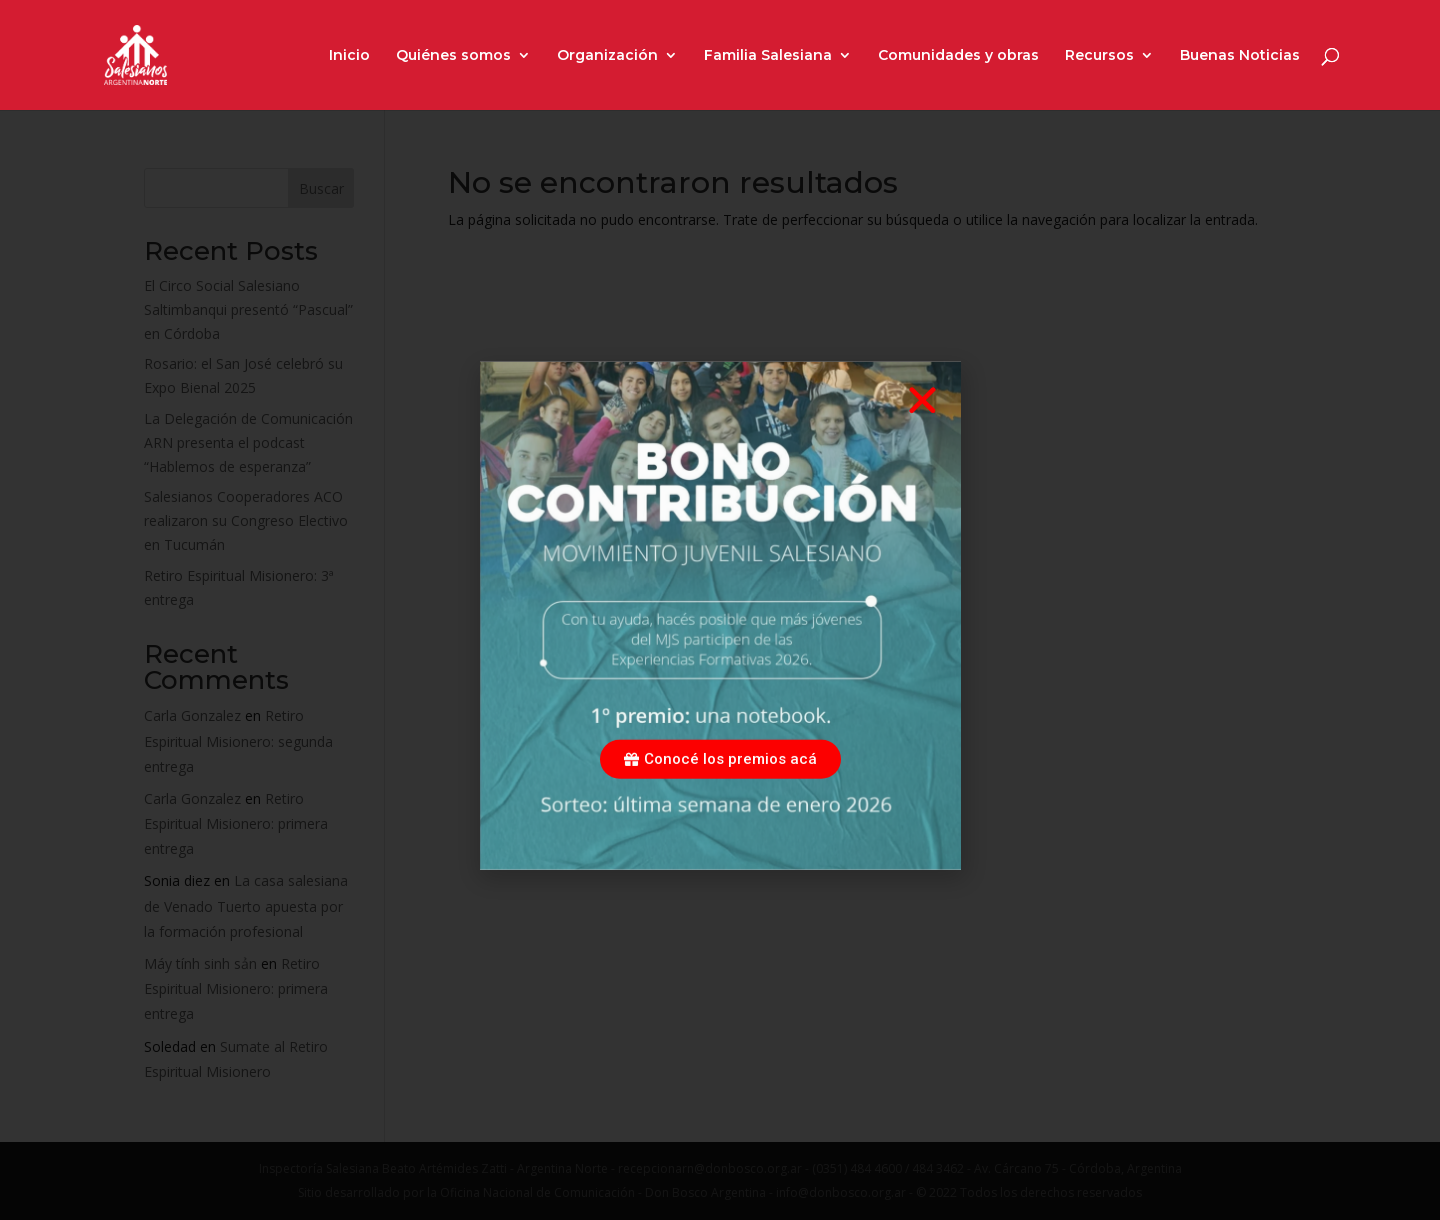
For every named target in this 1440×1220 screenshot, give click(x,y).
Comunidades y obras (958, 56)
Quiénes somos (453, 56)
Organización (607, 56)
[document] (720, 610)
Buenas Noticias (1240, 56)
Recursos (1099, 56)
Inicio (349, 56)
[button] (922, 422)
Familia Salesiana (768, 56)
